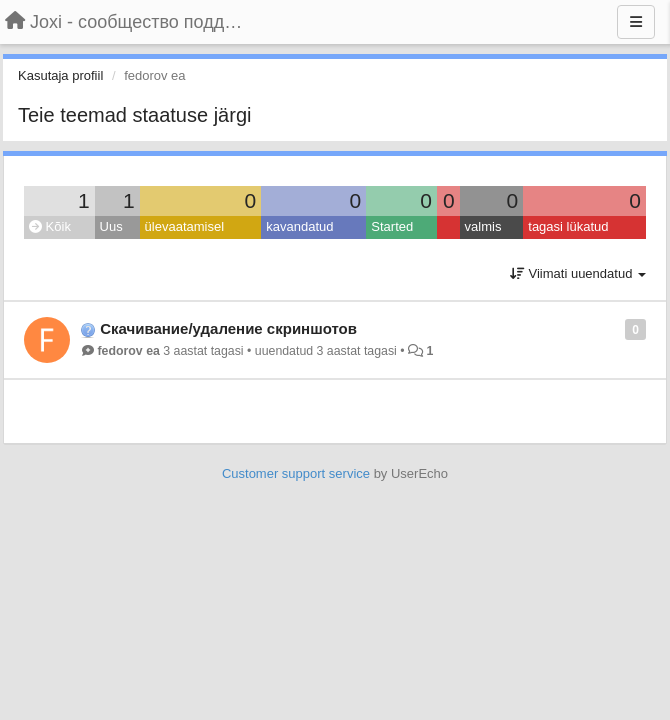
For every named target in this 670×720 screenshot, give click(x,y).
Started (392, 226)
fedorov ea (128, 351)
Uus (111, 226)
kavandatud (299, 226)
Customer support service (296, 473)
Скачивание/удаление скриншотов (228, 328)
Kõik (50, 226)
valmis (483, 226)
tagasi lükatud (568, 226)
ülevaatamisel (185, 226)
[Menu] (636, 22)
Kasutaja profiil (60, 75)
